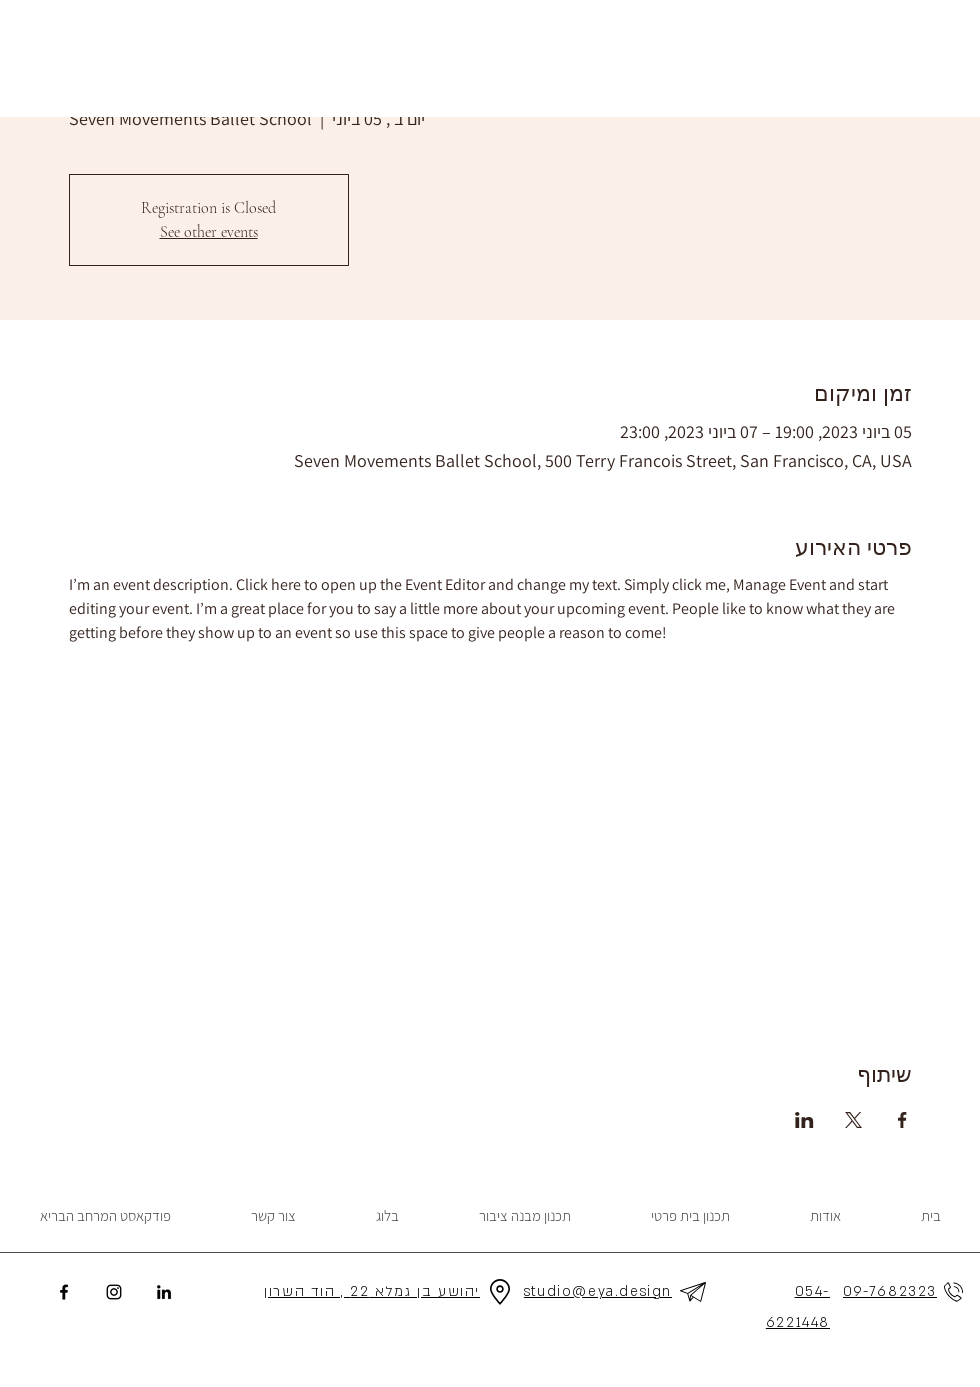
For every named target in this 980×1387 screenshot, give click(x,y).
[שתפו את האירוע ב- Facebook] (902, 1120)
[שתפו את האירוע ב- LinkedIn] (804, 1120)
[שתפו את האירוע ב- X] (853, 1120)
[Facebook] (64, 1292)
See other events (209, 232)
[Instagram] (114, 1292)
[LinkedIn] (164, 1292)
